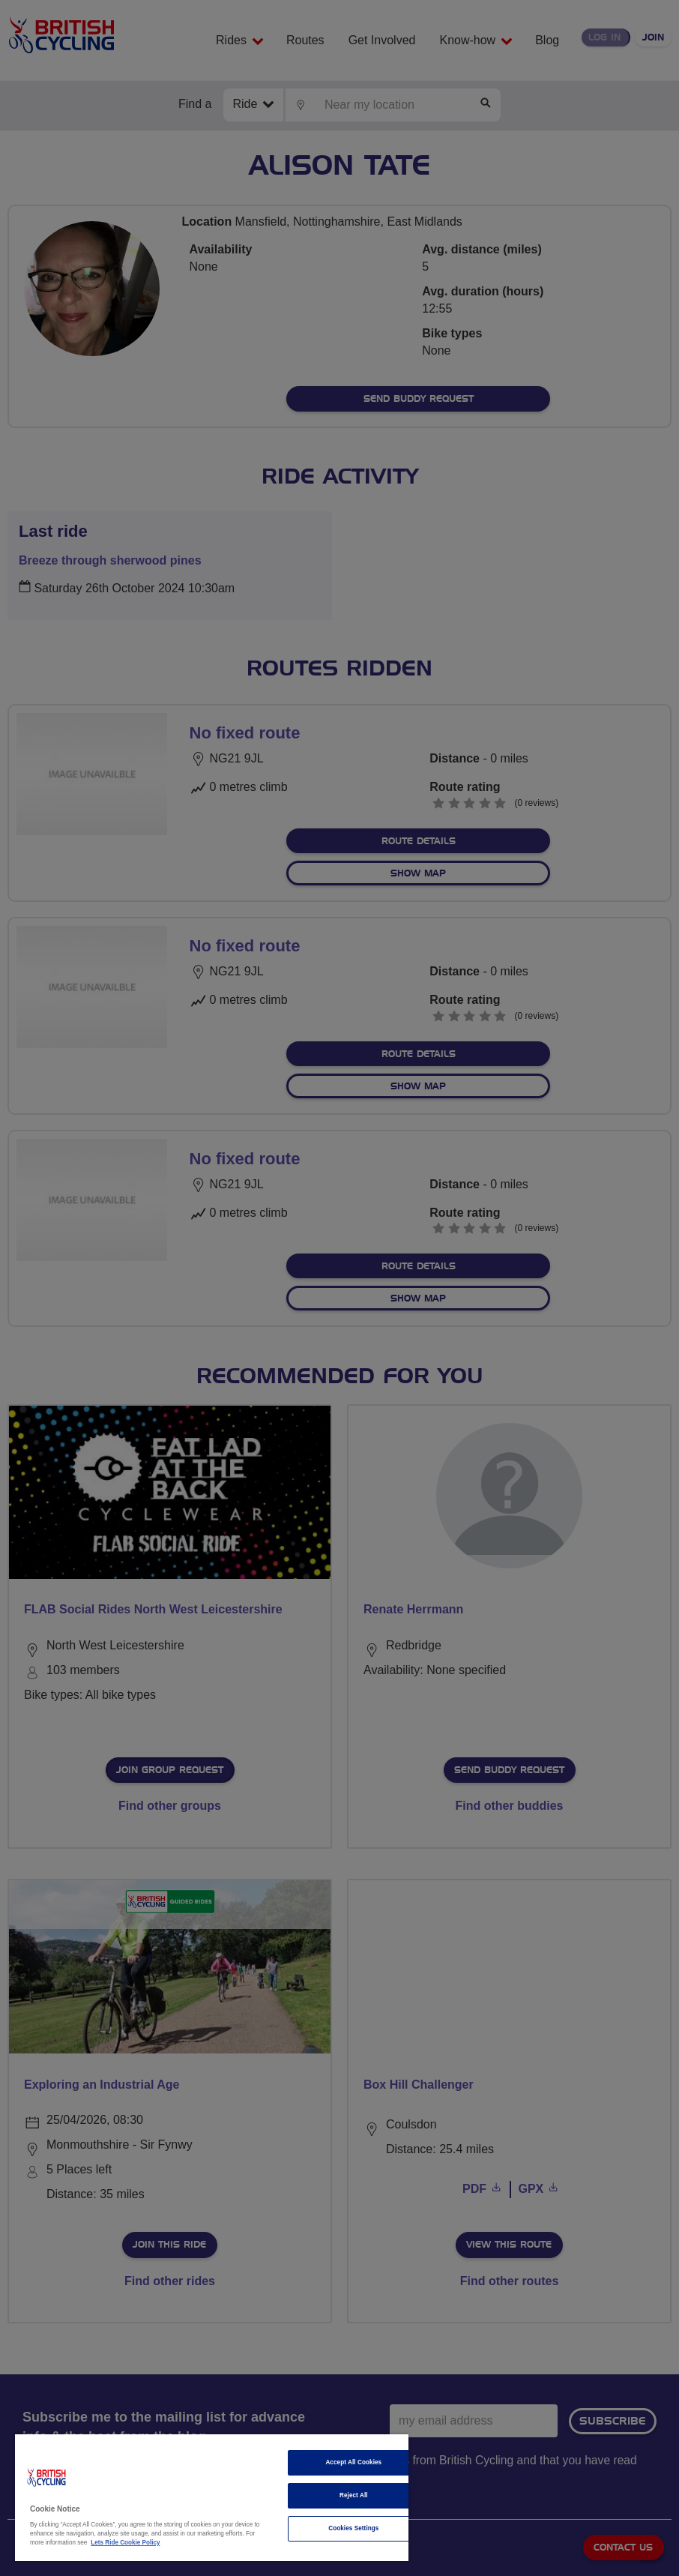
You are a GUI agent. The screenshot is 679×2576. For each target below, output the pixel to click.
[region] (211, 2497)
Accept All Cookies (353, 2462)
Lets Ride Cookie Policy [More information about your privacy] (125, 2542)
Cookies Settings (353, 2528)
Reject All (354, 2495)
